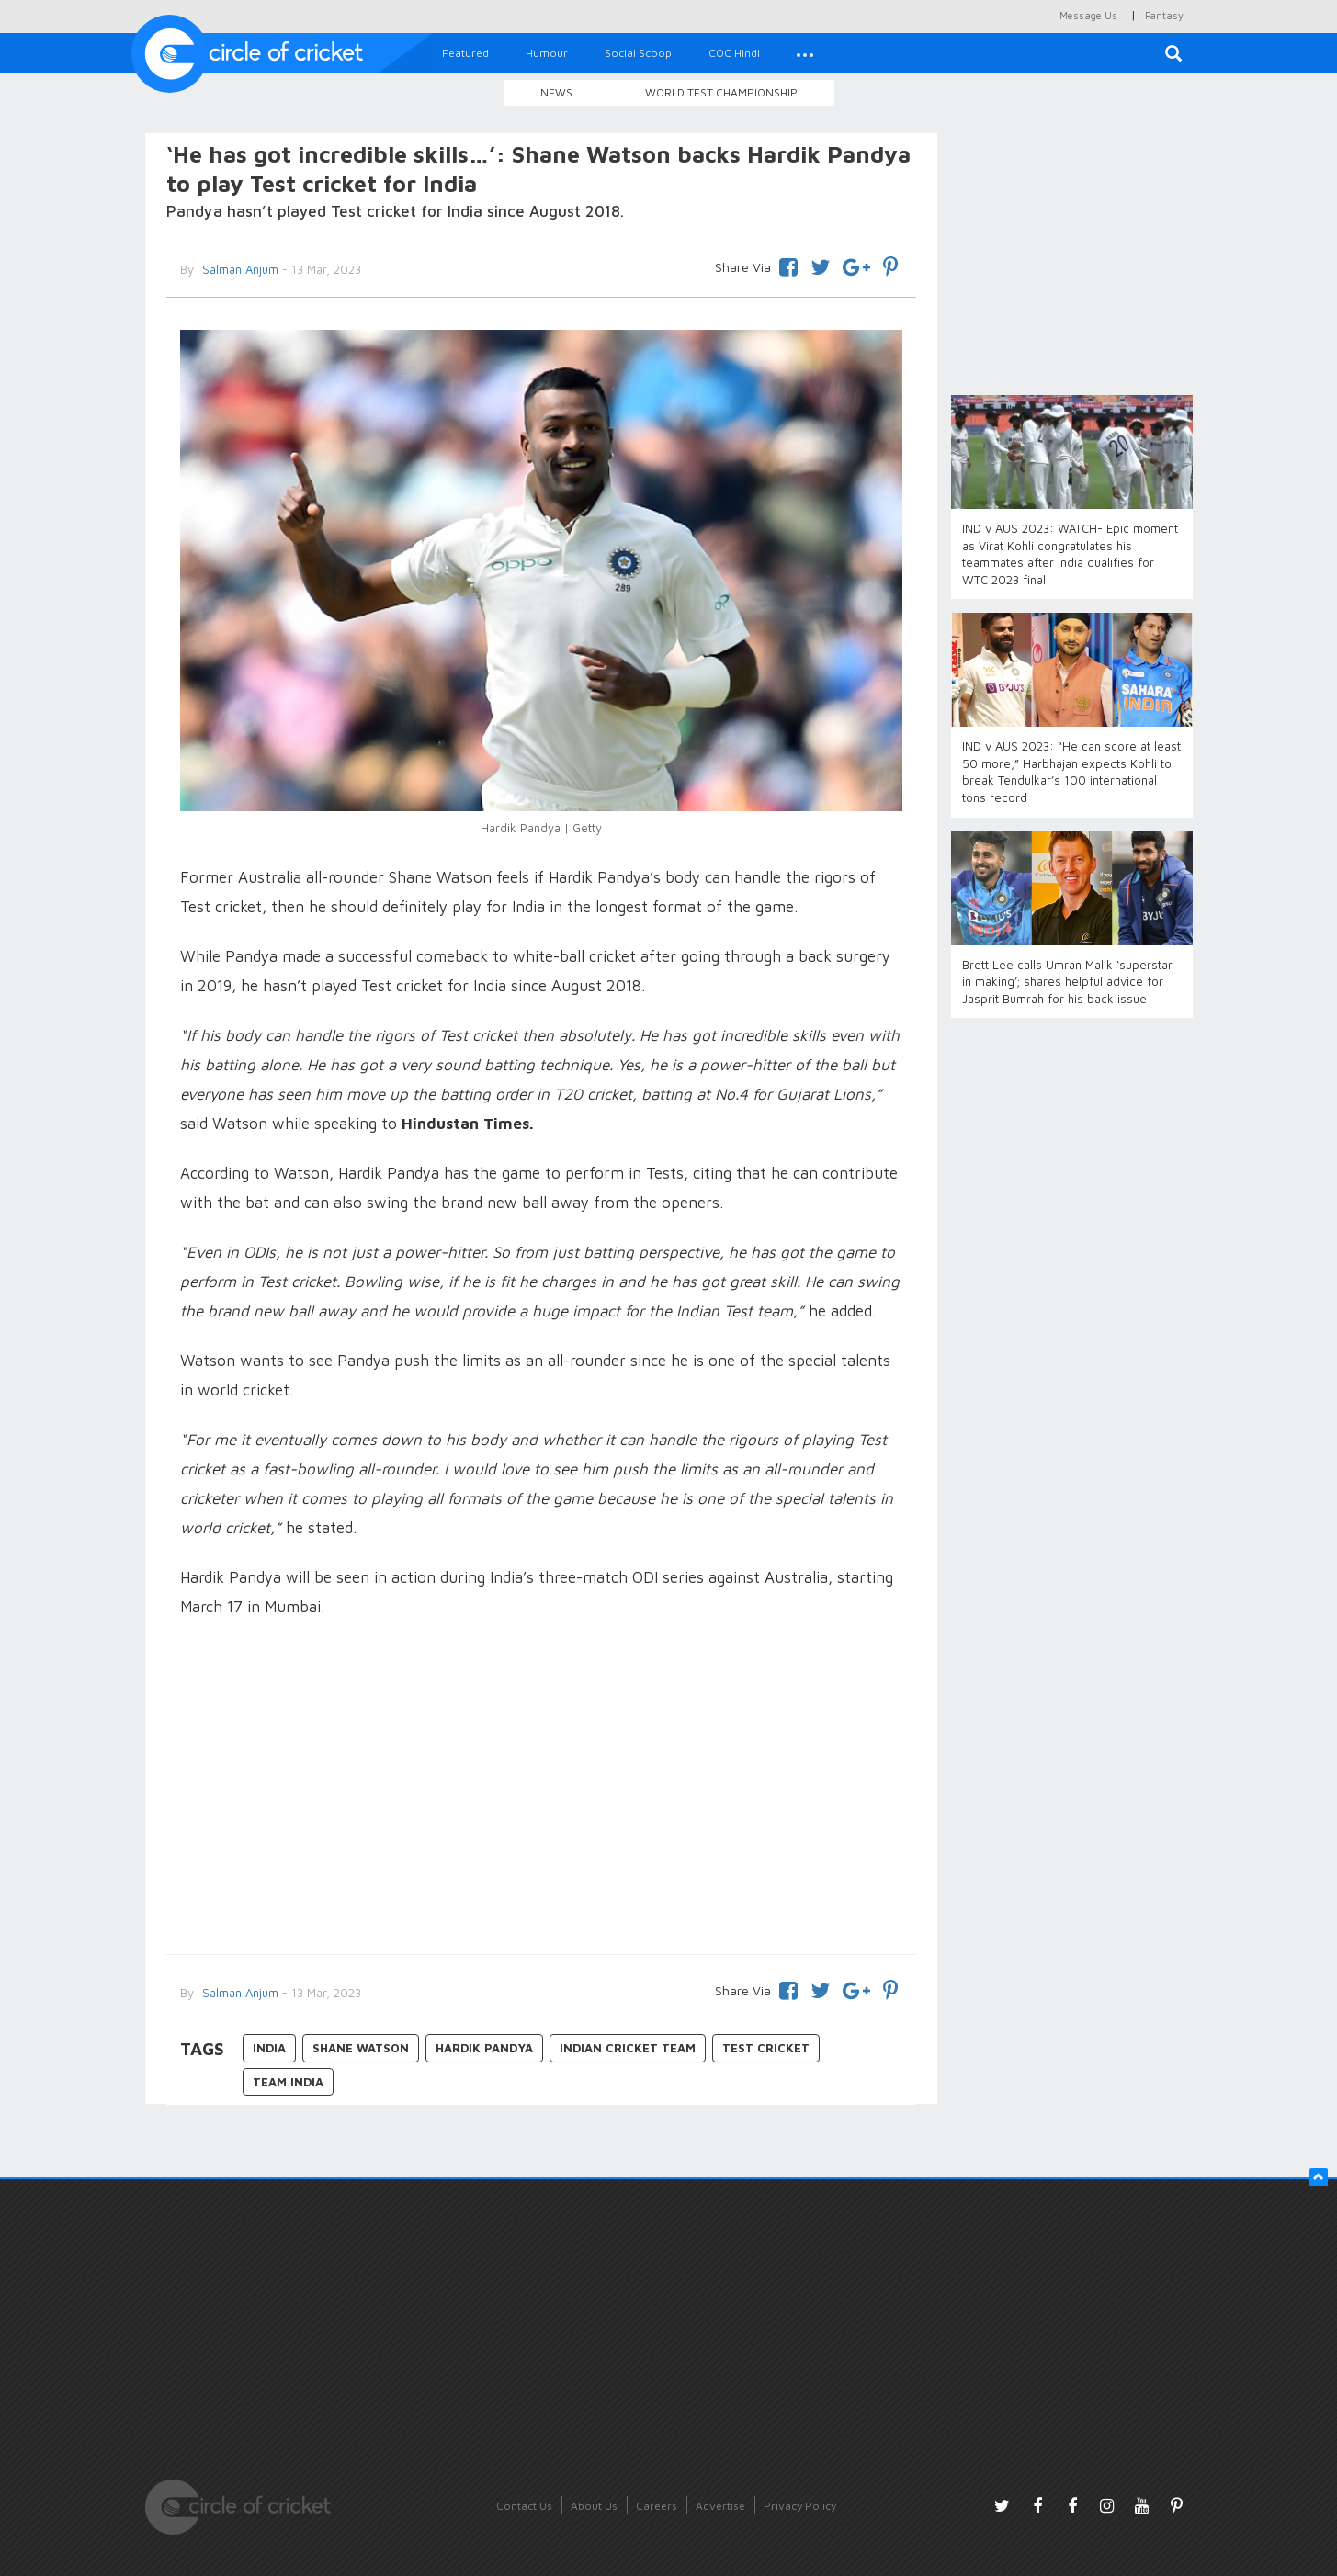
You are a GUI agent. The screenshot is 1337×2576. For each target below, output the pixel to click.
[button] (805, 53)
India (269, 2047)
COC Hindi (734, 53)
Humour (547, 53)
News (556, 92)
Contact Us (524, 2506)
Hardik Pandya (484, 2047)
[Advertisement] (541, 1788)
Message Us (1088, 15)
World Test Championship (721, 92)
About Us (594, 2506)
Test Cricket (766, 2047)
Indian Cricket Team (628, 2047)
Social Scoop (638, 53)
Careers (656, 2506)
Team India (288, 2081)
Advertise (720, 2506)
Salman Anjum (238, 269)
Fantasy (1164, 15)
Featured (465, 53)
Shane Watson (360, 2047)
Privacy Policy (800, 2506)
